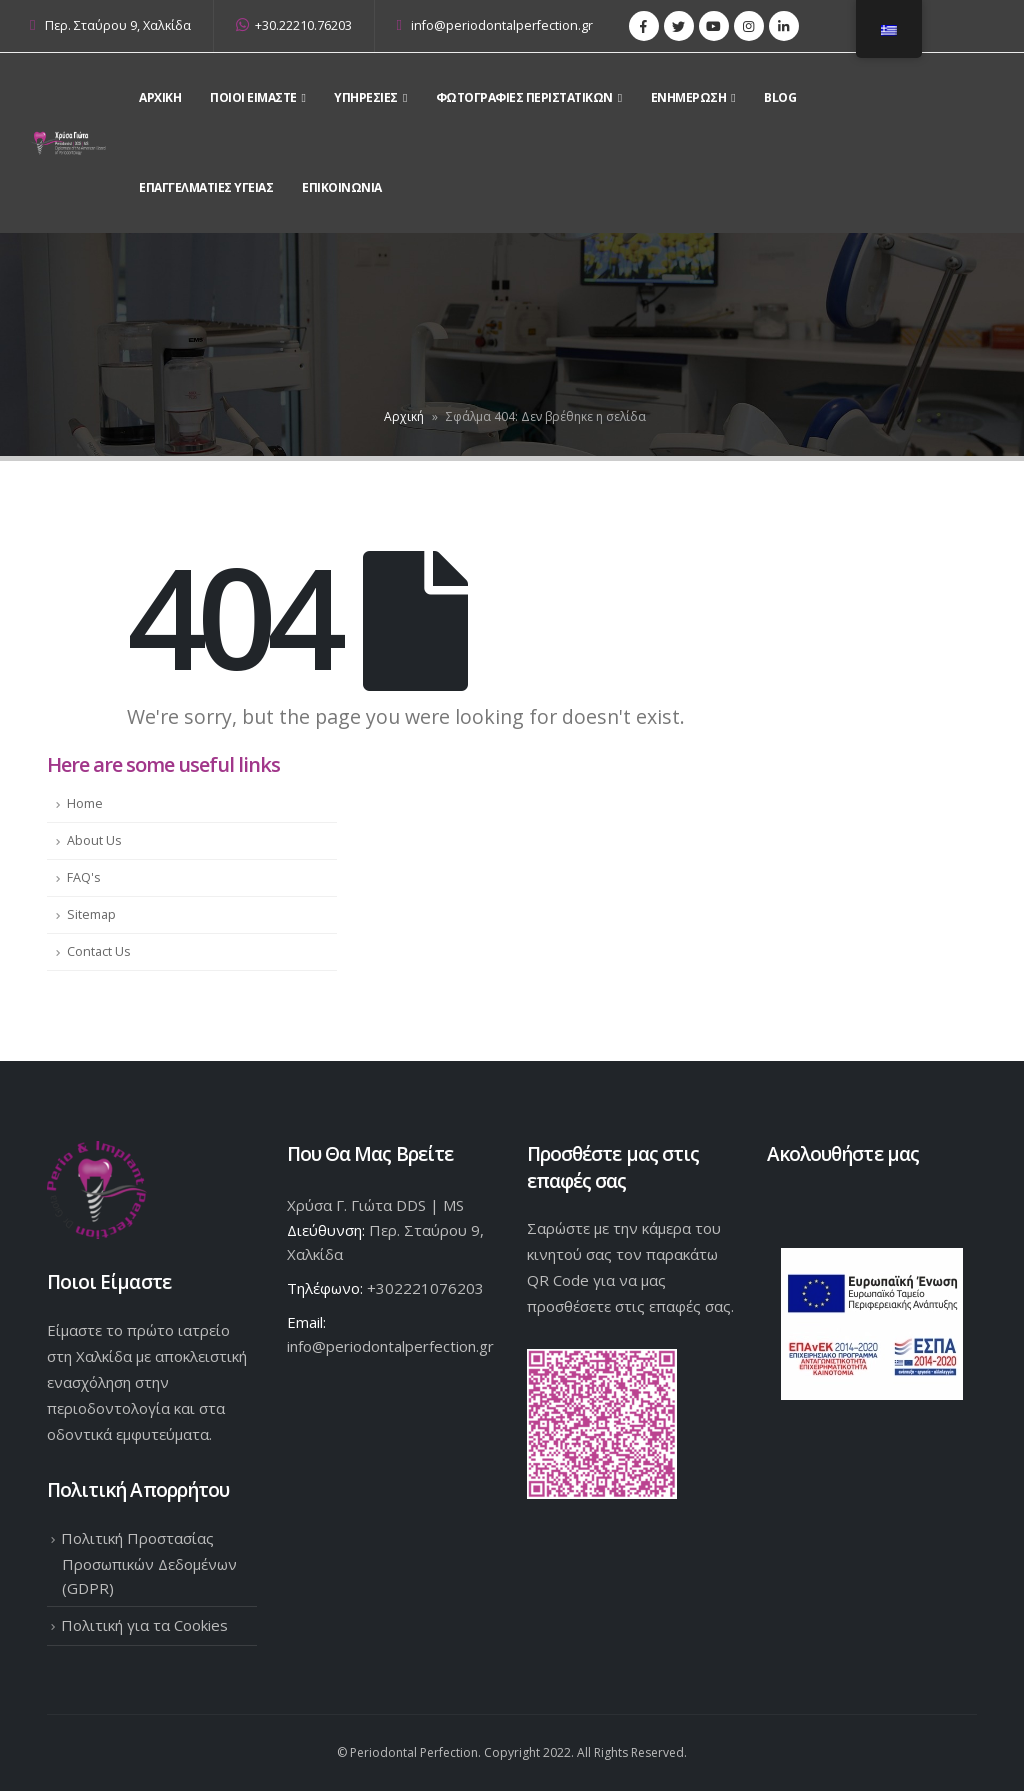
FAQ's (84, 877)
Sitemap (91, 914)
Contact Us (99, 951)
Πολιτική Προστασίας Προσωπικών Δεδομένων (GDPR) (149, 1563)
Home (85, 803)
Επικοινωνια (342, 187)
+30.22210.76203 (294, 25)
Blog (780, 97)
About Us (94, 840)
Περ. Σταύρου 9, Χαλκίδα (118, 25)
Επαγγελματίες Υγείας (206, 187)
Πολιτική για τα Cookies (144, 1625)
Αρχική (404, 416)
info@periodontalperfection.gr (495, 25)
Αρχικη (160, 97)
